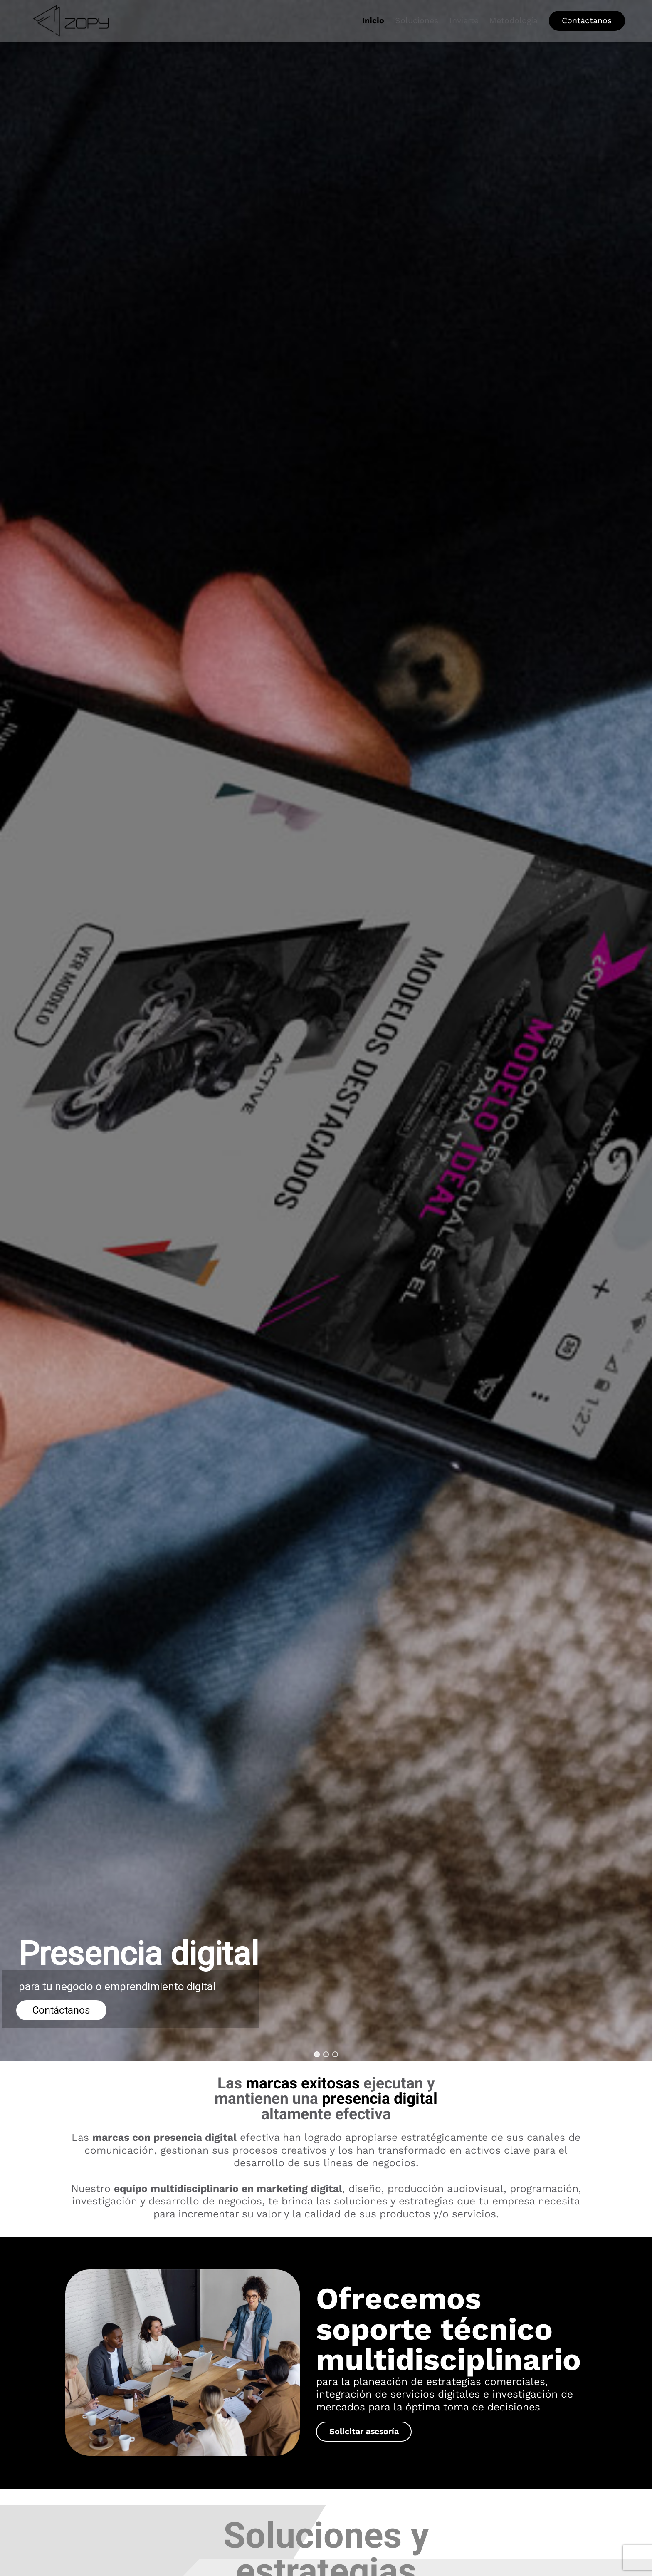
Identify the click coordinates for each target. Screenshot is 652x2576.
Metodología (513, 20)
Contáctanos (587, 20)
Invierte (464, 20)
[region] (326, 1030)
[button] (317, 2054)
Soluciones (416, 20)
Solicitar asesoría (364, 2431)
